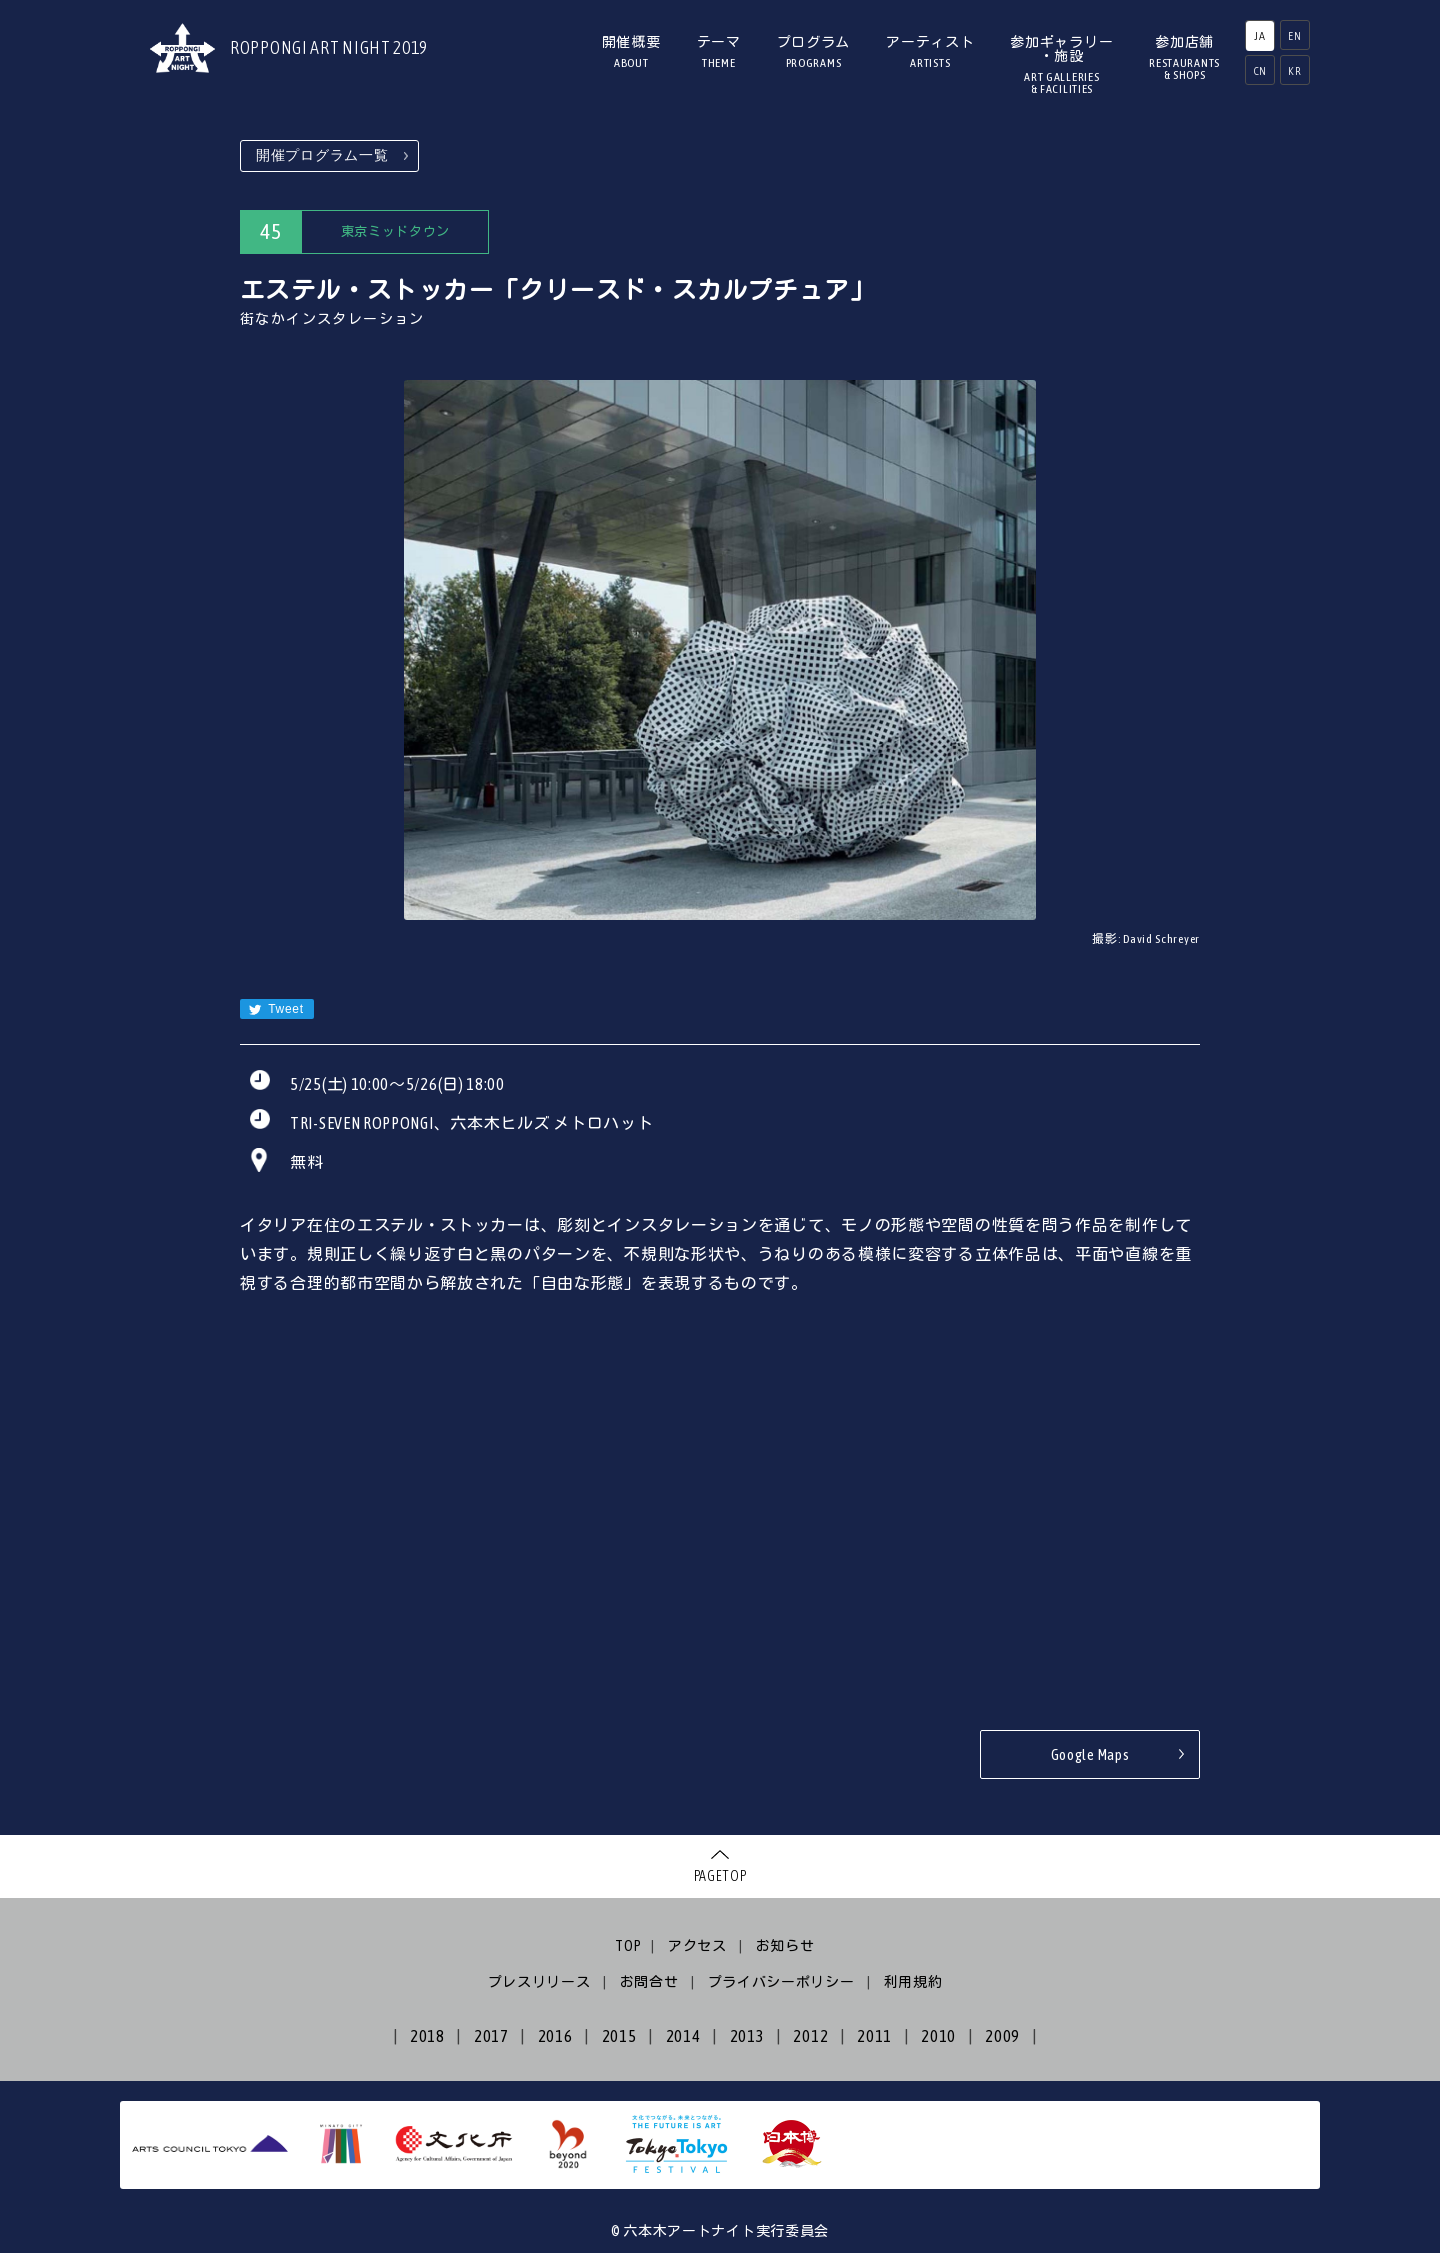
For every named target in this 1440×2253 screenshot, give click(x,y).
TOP (628, 1946)
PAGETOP (720, 1876)
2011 (874, 2036)
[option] (720, 650)
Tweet (275, 1009)
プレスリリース (539, 1982)
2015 (619, 2036)
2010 (938, 2036)
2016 (555, 2036)
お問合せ (649, 1982)
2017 (491, 2036)
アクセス (697, 1946)
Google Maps (1090, 1754)
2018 (427, 2036)
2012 (810, 2036)
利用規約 (913, 1982)
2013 (747, 2036)
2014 (683, 2036)
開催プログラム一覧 (322, 155)
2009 (1002, 2036)
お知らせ (785, 1946)
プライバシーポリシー (781, 1982)
